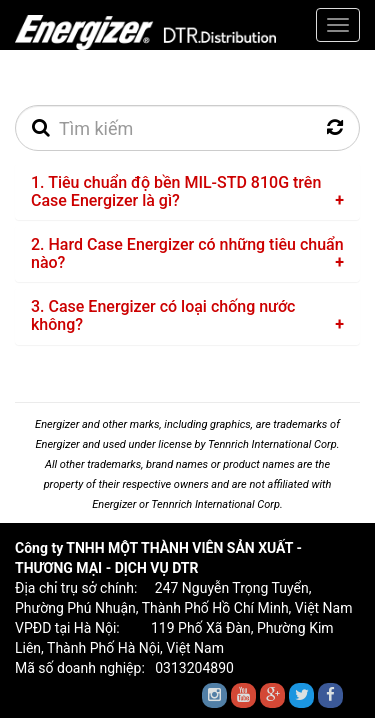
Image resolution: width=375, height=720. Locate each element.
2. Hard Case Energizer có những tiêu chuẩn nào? (187, 253)
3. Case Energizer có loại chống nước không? (163, 315)
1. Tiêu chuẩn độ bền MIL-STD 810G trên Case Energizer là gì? (176, 191)
